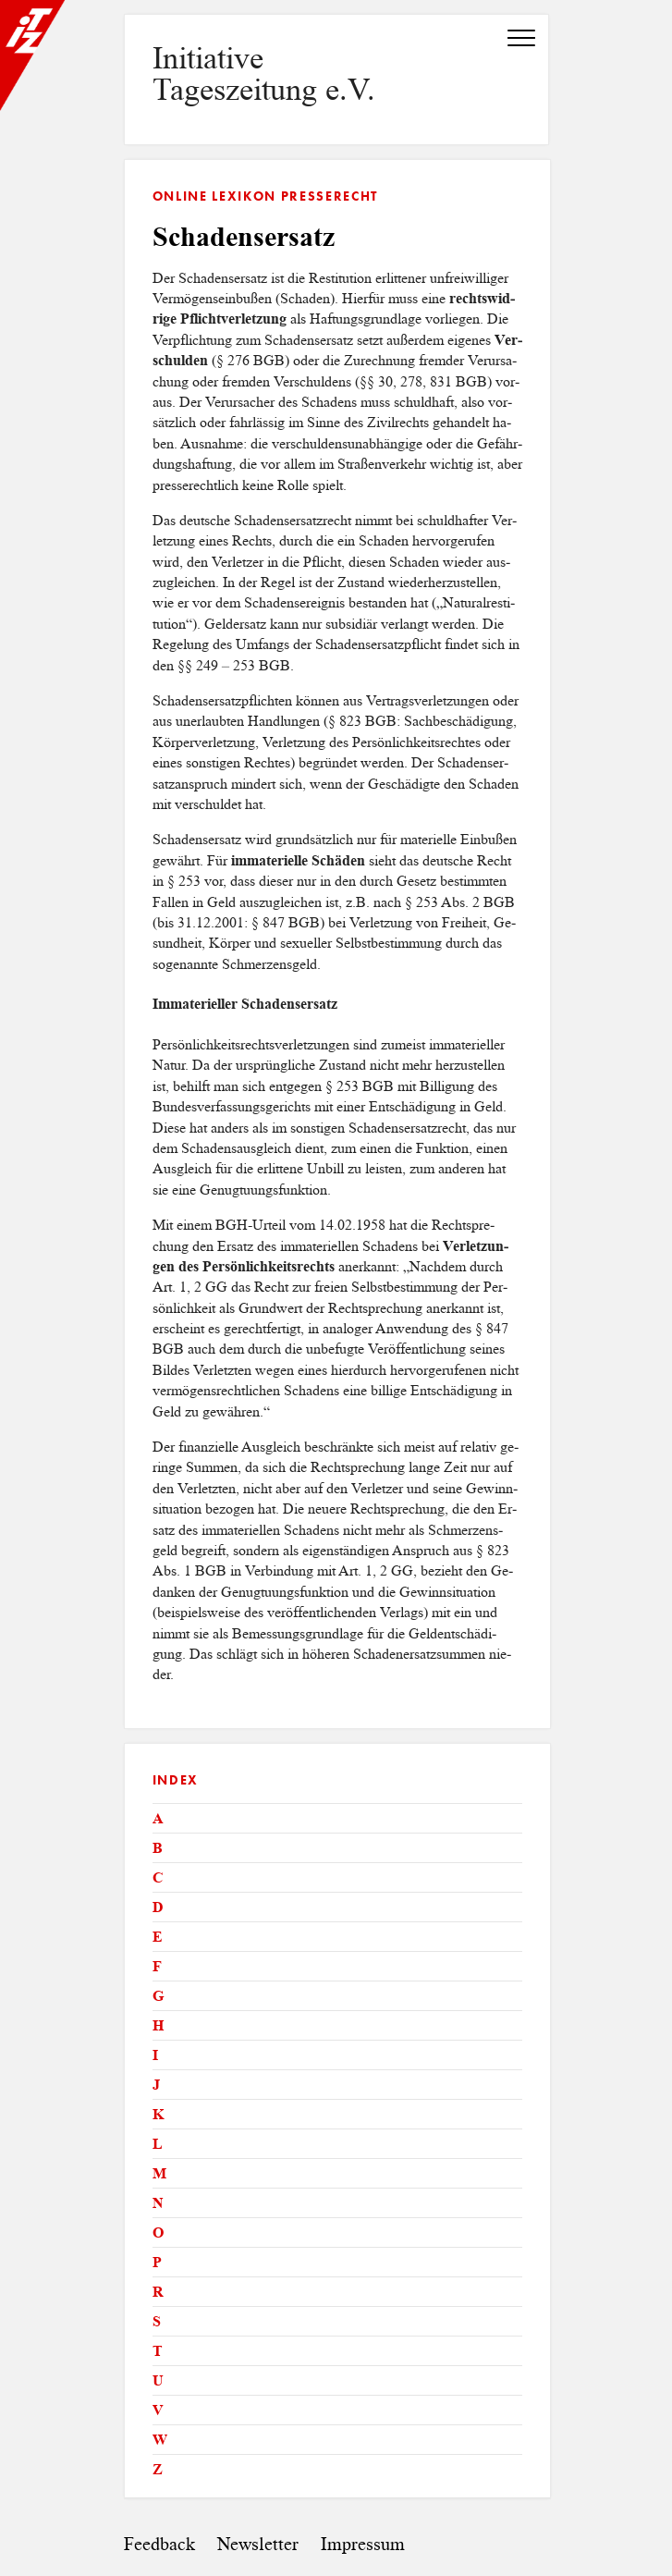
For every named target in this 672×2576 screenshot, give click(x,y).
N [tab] (158, 2203)
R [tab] (158, 2291)
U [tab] (158, 2380)
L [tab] (158, 2143)
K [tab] (158, 2114)
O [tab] (158, 2232)
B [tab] (158, 1848)
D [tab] (158, 1907)
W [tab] (160, 2439)
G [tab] (158, 1996)
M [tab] (159, 2173)
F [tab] (157, 1966)
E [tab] (158, 1936)
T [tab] (158, 2351)
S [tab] (157, 2321)
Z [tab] (158, 2469)
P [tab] (157, 2262)
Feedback (159, 2544)
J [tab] (156, 2084)
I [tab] (155, 2055)
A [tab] (158, 1818)
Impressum (363, 2544)
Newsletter (258, 2544)
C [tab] (158, 1877)
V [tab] (158, 2410)
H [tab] (158, 2025)
